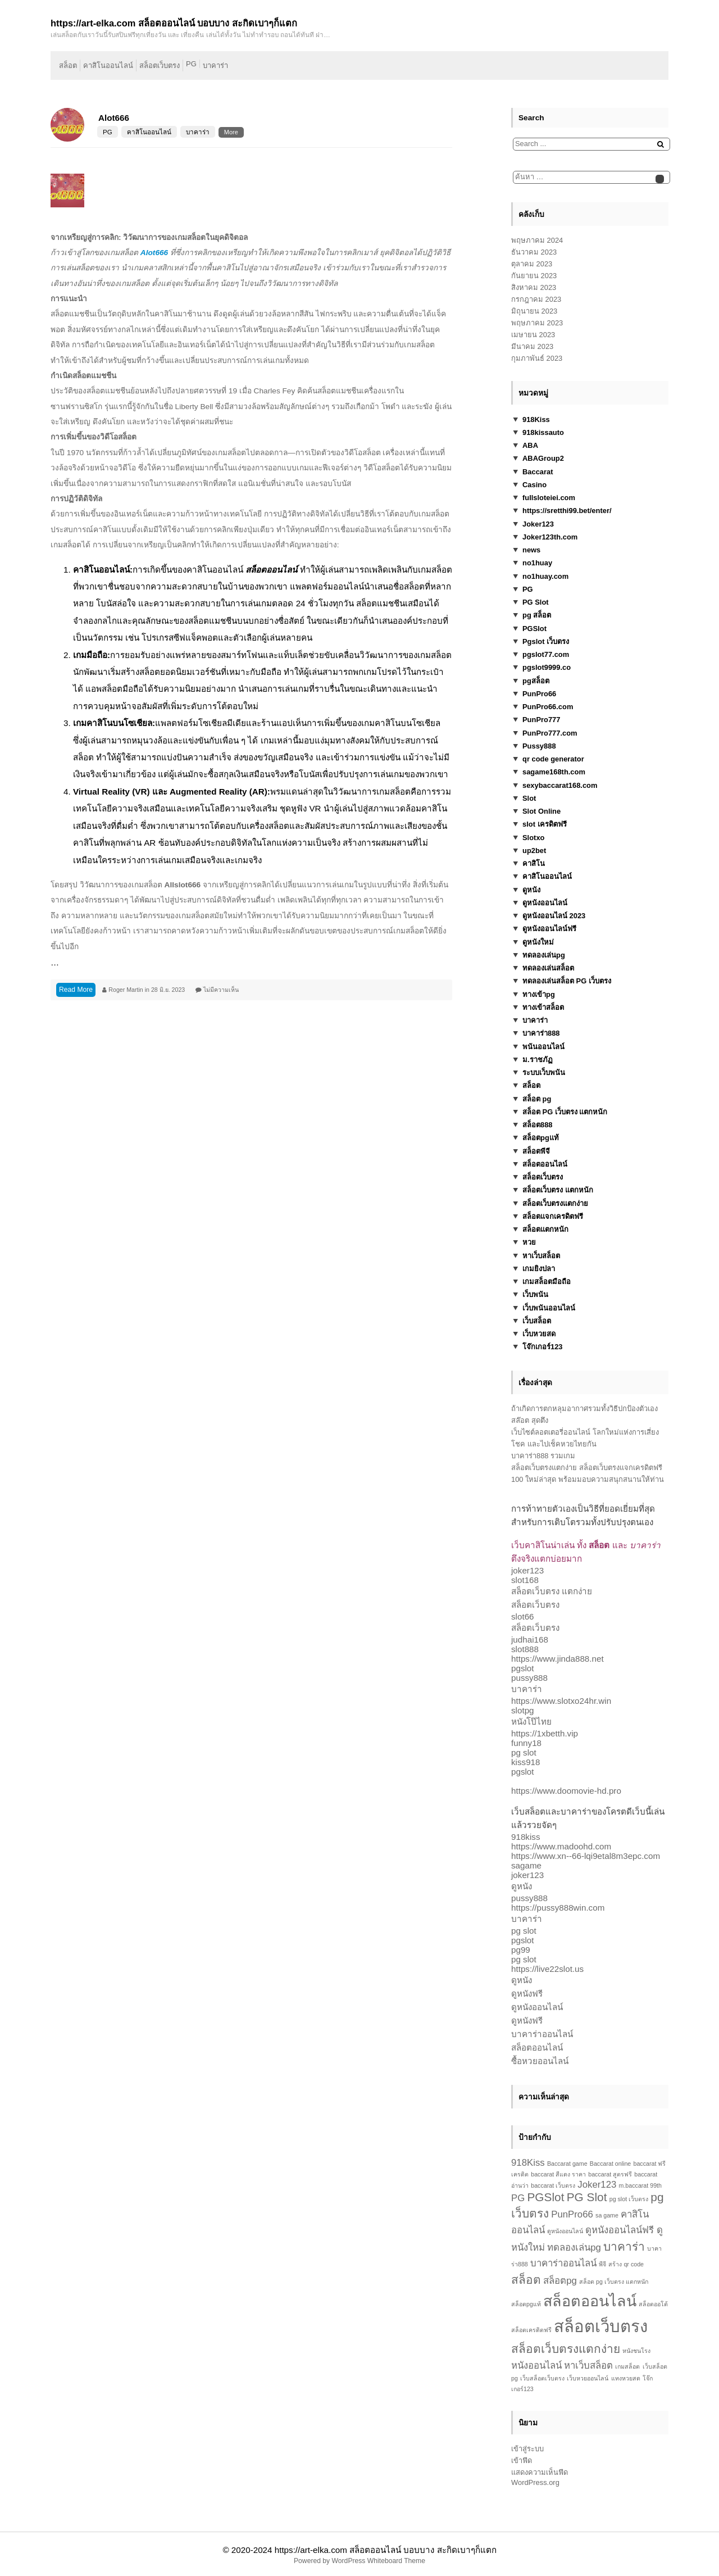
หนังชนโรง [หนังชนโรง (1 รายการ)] (636, 2350)
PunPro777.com (549, 733)
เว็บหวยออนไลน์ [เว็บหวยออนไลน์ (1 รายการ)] (587, 2378)
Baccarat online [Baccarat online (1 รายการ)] (610, 2163)
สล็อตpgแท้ (540, 1137)
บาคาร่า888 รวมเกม (543, 1456)
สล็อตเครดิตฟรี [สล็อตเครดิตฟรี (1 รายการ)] (531, 2329)
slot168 (525, 1580)
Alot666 (113, 118)
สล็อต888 (537, 1125)
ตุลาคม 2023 (531, 264)
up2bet (534, 850)
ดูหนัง (531, 890)
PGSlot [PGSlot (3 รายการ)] (545, 2196)
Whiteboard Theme (396, 2561)
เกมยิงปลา (538, 1268)
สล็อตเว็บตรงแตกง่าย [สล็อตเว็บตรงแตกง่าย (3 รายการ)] (565, 2348)
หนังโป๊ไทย (531, 1721)
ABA (530, 445)
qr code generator (553, 759)
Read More (76, 990)
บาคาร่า (215, 65)
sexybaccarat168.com (559, 785)
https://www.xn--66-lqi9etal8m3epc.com (585, 1856)
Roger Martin (126, 989)
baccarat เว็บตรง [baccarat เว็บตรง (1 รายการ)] (553, 2185)
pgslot (522, 1668)
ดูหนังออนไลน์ (544, 903)
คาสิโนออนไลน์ (108, 65)
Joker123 (538, 524)
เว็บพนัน (535, 1294)
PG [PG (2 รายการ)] (518, 2198)
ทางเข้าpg (538, 994)
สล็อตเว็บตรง (159, 65)
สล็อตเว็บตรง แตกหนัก (557, 1190)
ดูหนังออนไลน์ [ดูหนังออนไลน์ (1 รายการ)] (565, 2231)
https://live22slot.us (547, 1969)
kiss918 (525, 1762)
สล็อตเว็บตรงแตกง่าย (555, 1203)
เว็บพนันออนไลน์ (548, 1308)
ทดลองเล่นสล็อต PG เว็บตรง (566, 981)
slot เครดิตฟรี (544, 824)
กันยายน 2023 (534, 275)
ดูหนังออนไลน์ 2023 (553, 915)
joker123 (527, 1570)
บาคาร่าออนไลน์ (542, 2034)
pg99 (520, 1949)
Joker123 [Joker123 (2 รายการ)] (596, 2184)
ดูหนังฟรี (527, 1993)
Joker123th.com (549, 537)
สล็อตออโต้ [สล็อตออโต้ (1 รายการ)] (653, 2304)
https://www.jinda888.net (557, 1658)
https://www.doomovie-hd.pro (566, 1790)
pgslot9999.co (546, 667)
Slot (529, 798)
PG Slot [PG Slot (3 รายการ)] (587, 2196)
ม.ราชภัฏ (537, 1059)
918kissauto (543, 432)
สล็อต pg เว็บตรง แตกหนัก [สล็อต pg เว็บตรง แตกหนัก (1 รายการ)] (613, 2281)
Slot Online (541, 811)
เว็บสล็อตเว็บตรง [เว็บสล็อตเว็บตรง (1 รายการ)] (542, 2378)
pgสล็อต (535, 681)
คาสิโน (533, 863)
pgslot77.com (545, 654)
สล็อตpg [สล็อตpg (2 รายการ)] (560, 2280)
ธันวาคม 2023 (534, 252)
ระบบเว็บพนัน (543, 1072)
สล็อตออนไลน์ (544, 1164)
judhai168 (529, 1639)
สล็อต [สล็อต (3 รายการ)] (526, 2279)
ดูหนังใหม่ (538, 942)
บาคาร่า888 (541, 1033)
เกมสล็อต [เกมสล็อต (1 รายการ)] (627, 2366)
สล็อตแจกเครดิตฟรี (552, 1216)
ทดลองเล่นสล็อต (548, 968)
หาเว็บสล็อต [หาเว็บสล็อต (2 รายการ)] (588, 2365)
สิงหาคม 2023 (533, 287)
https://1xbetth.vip (544, 1733)
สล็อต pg (536, 1099)
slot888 (525, 1649)
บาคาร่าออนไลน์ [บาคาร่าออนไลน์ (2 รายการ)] (563, 2263)
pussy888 (529, 1677)
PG (191, 64)
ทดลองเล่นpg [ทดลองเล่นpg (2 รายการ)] (574, 2247)
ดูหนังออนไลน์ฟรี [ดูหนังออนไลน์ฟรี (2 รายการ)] (619, 2230)
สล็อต (68, 65)
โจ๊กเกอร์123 (542, 1347)
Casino (534, 484)
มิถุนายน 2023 (534, 311)
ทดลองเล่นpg (543, 955)
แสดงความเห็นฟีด (539, 2472)
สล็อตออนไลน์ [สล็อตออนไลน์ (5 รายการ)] (589, 2301)
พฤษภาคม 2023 (537, 323)
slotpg (522, 1710)
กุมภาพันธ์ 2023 (536, 358)
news (531, 550)
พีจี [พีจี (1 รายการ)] (602, 2264)
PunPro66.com (547, 706)
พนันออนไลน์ (543, 1046)
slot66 (522, 1616)
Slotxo (533, 837)
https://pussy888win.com (557, 1907)
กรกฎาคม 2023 (536, 299)
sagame (526, 1865)
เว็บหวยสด (539, 1334)
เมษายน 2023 (533, 334)
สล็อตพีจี (536, 1151)
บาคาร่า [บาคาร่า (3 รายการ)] (624, 2246)
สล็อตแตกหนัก (545, 1229)
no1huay (537, 563)
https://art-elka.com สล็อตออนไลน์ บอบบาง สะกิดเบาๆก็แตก (386, 2550)
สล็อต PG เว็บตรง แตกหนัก (564, 1112)
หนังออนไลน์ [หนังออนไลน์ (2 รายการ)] (536, 2365)
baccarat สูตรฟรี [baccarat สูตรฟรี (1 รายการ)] (610, 2174)
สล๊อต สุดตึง (529, 1420)
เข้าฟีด (521, 2460)
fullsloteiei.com (548, 497)
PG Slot (535, 602)
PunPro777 (541, 719)
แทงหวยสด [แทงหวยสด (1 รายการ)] (625, 2378)
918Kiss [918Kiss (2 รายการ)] (528, 2162)
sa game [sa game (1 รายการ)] (606, 2215)
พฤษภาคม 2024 (537, 240)
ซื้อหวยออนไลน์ (539, 2061)
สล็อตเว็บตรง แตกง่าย (551, 1591)
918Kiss (536, 419)
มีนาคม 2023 (532, 346)
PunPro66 (539, 694)
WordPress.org (535, 2482)
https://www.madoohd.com (561, 1846)
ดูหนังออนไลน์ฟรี (549, 928)
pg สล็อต (536, 615)
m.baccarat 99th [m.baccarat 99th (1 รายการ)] (640, 2185)
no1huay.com (545, 576)
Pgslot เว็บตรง (545, 641)
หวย (529, 1242)
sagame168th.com (553, 772)
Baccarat (537, 472)
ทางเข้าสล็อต (543, 1007)
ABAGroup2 (543, 458)
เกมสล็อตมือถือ (546, 1281)
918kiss (525, 1837)
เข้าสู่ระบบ (527, 2449)
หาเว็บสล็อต (541, 1255)
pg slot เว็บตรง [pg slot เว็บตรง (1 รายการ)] (628, 2199)
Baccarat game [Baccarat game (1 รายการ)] (567, 2163)
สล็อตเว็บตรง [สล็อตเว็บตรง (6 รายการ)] (601, 2326)
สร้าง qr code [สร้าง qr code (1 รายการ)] (626, 2264)
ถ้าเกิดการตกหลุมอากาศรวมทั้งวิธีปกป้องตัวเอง (584, 1408)
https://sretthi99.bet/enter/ (567, 510)
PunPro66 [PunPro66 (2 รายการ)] (572, 2214)
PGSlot (534, 628)
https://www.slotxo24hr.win (561, 1701)
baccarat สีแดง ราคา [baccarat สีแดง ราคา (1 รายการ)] (558, 2174)
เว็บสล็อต (536, 1321)
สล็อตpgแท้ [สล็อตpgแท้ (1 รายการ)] (526, 2304)
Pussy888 (539, 746)
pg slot (523, 1752)
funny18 (526, 1743)
